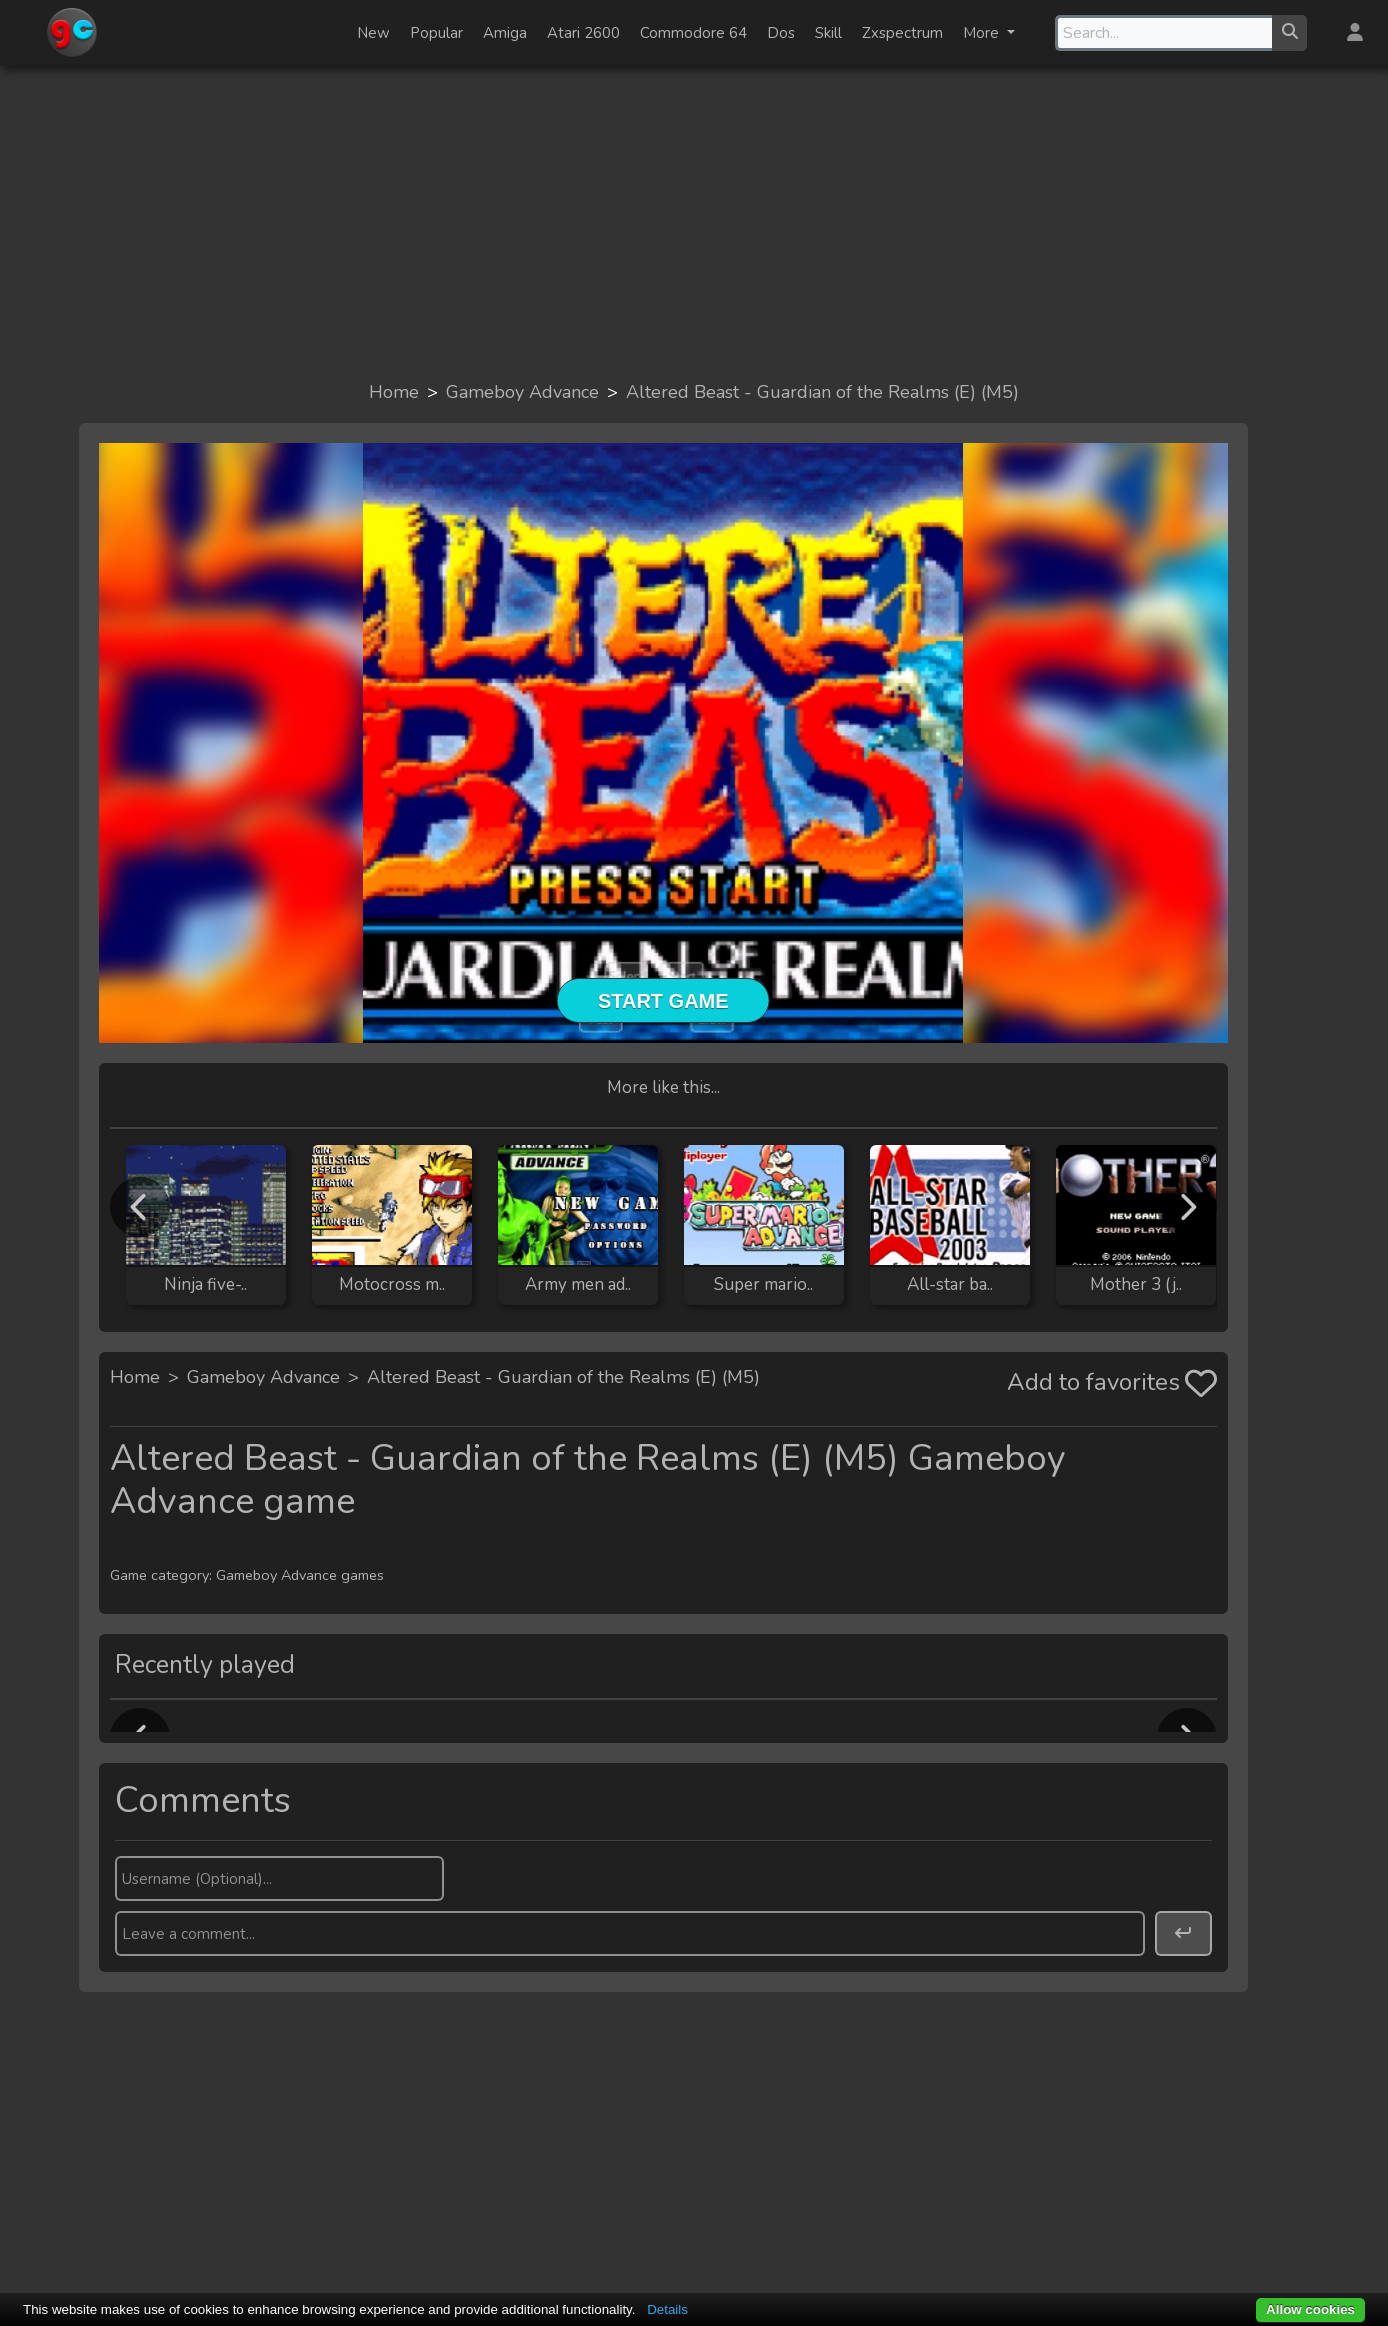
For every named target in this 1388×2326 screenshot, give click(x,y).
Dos (781, 33)
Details (667, 2309)
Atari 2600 (583, 33)
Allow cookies (1310, 2309)
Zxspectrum (902, 33)
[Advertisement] (694, 222)
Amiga (505, 33)
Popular (436, 33)
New (373, 33)
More (983, 33)
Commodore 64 (693, 33)
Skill (828, 33)
